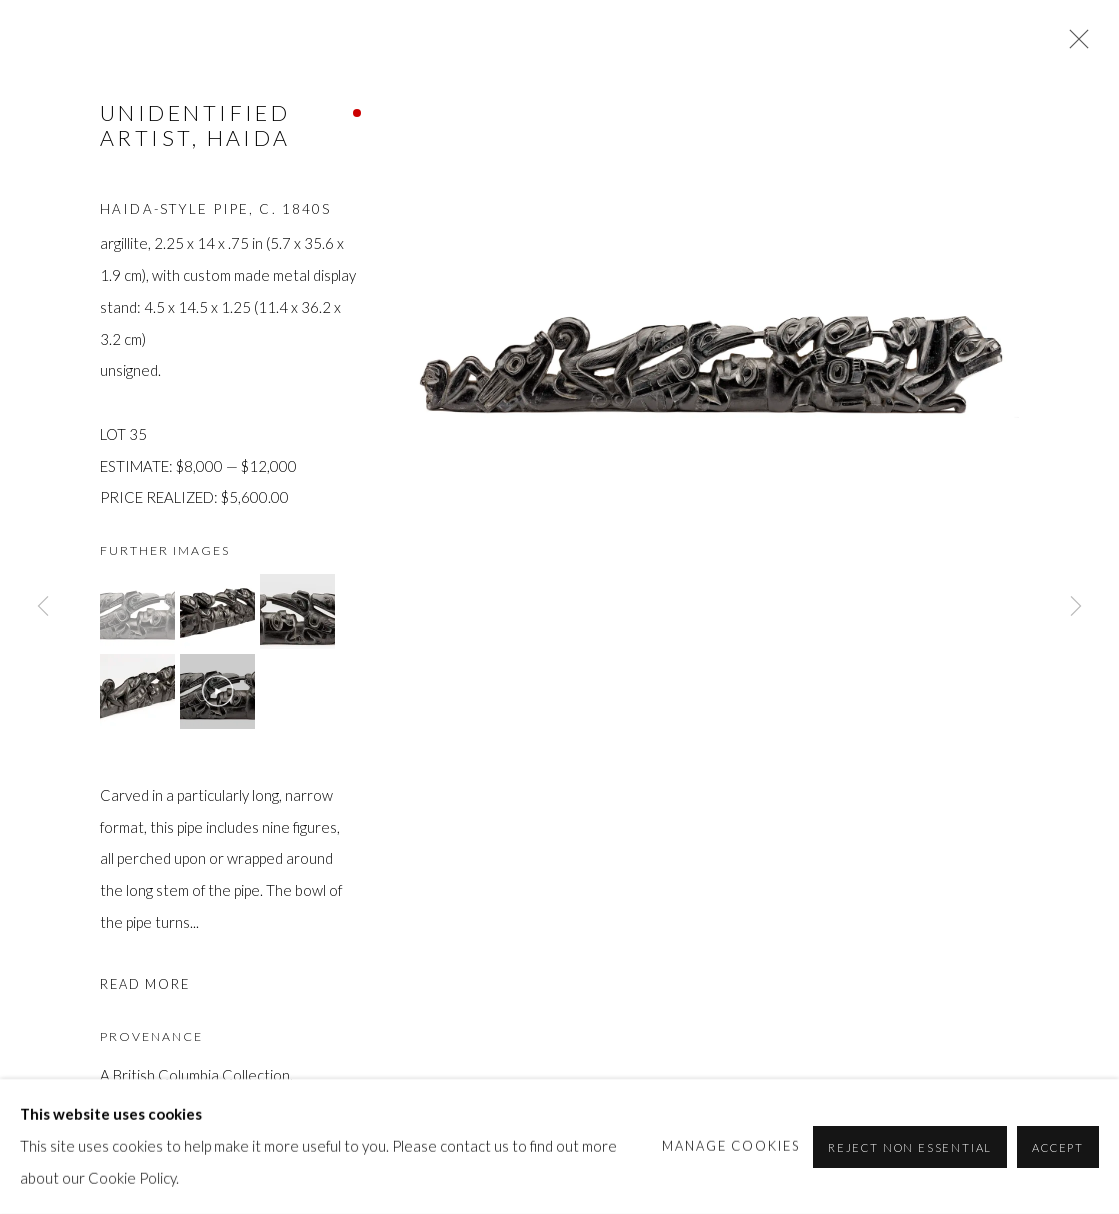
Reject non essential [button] (910, 1146)
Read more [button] (145, 984)
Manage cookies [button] (731, 1145)
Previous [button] (43, 607)
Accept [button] (1058, 1146)
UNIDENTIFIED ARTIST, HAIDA (195, 125)
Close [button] (1074, 45)
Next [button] (1076, 607)
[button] (137, 611)
